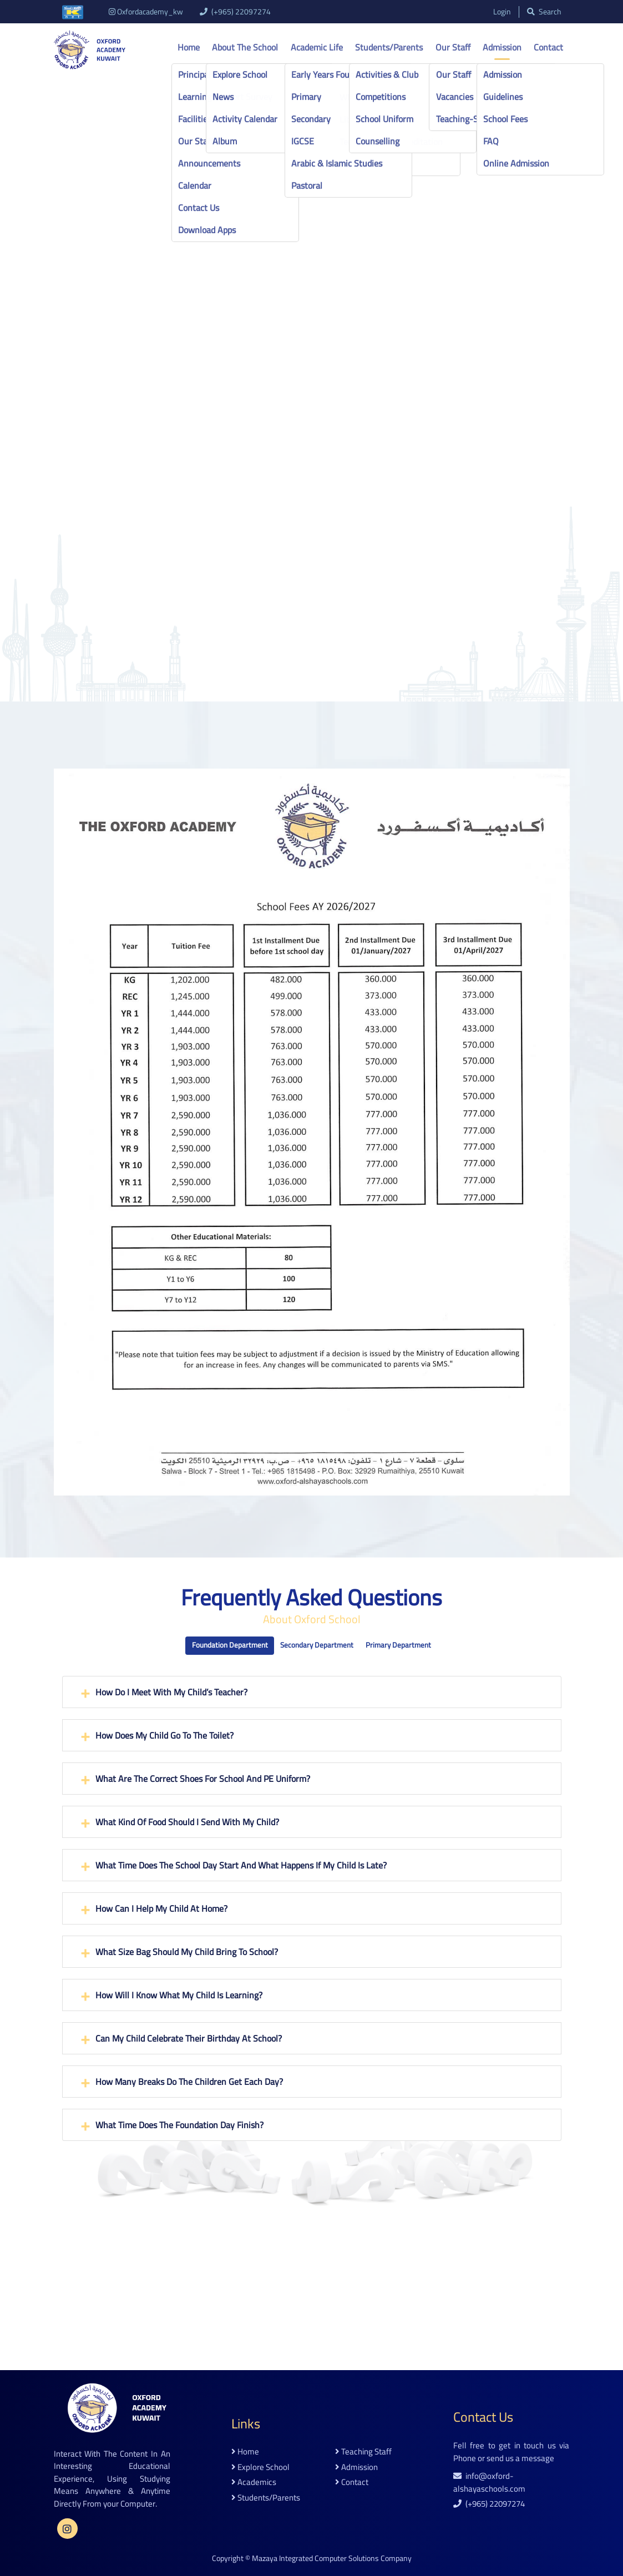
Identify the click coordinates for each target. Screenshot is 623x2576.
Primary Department (398, 1644)
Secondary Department (317, 1644)
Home (189, 47)
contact (351, 2482)
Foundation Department (230, 1644)
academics (253, 2482)
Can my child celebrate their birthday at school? (188, 2038)
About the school (245, 47)
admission (356, 2467)
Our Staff (452, 47)
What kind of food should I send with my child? (187, 1822)
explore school (260, 2467)
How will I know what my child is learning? (178, 1995)
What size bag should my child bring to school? (186, 1951)
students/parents (265, 2497)
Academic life (317, 47)
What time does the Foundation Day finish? (179, 2125)
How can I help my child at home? (161, 1908)
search (544, 12)
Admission (502, 47)
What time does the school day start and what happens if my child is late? (241, 1865)
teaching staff (363, 2452)
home (245, 2452)
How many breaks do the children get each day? (189, 2081)
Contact (548, 47)
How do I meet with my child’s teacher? (171, 1692)
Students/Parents (389, 47)
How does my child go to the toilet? (164, 1735)
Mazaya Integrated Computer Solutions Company (332, 2558)
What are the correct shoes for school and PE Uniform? (202, 1778)
